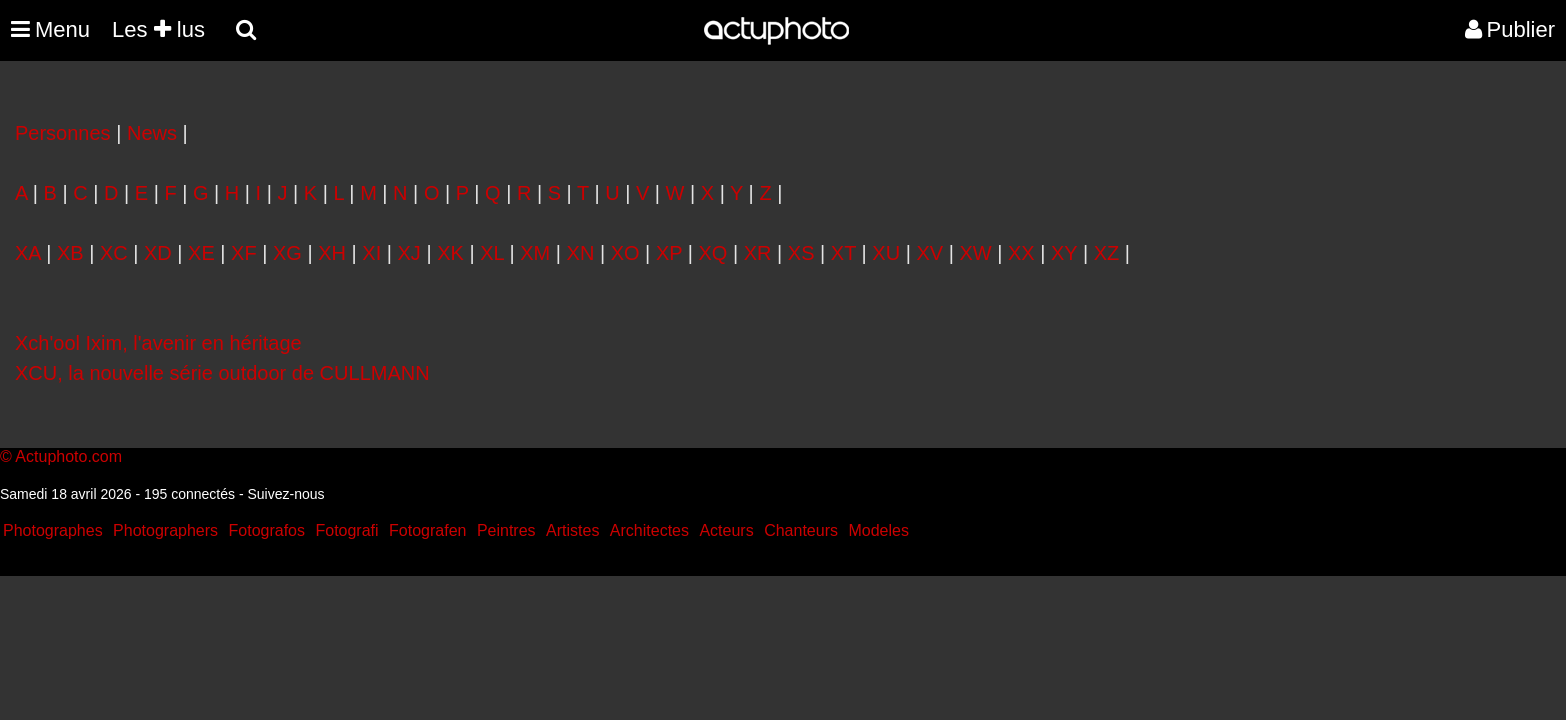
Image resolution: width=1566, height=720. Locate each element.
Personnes (63, 133)
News (152, 133)
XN (581, 253)
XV (929, 253)
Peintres (506, 530)
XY (1064, 253)
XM (535, 253)
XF (244, 253)
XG (287, 253)
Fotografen (427, 530)
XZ (1107, 253)
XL (492, 253)
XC (114, 253)
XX (1021, 253)
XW (975, 253)
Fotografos (267, 530)
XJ (409, 253)
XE (201, 253)
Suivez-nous (285, 494)
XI (371, 253)
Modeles (878, 530)
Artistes (572, 530)
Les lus (158, 29)
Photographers (165, 530)
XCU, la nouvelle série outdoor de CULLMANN (222, 373)
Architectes (649, 530)
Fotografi (346, 530)
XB (70, 253)
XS (801, 253)
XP (669, 253)
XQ (713, 253)
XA (28, 253)
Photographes (53, 530)
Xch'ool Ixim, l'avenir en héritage (158, 343)
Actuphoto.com (68, 456)
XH (332, 253)
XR (758, 253)
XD (158, 253)
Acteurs (726, 530)
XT (843, 253)
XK (450, 253)
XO (625, 253)
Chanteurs (801, 530)
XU (886, 253)
